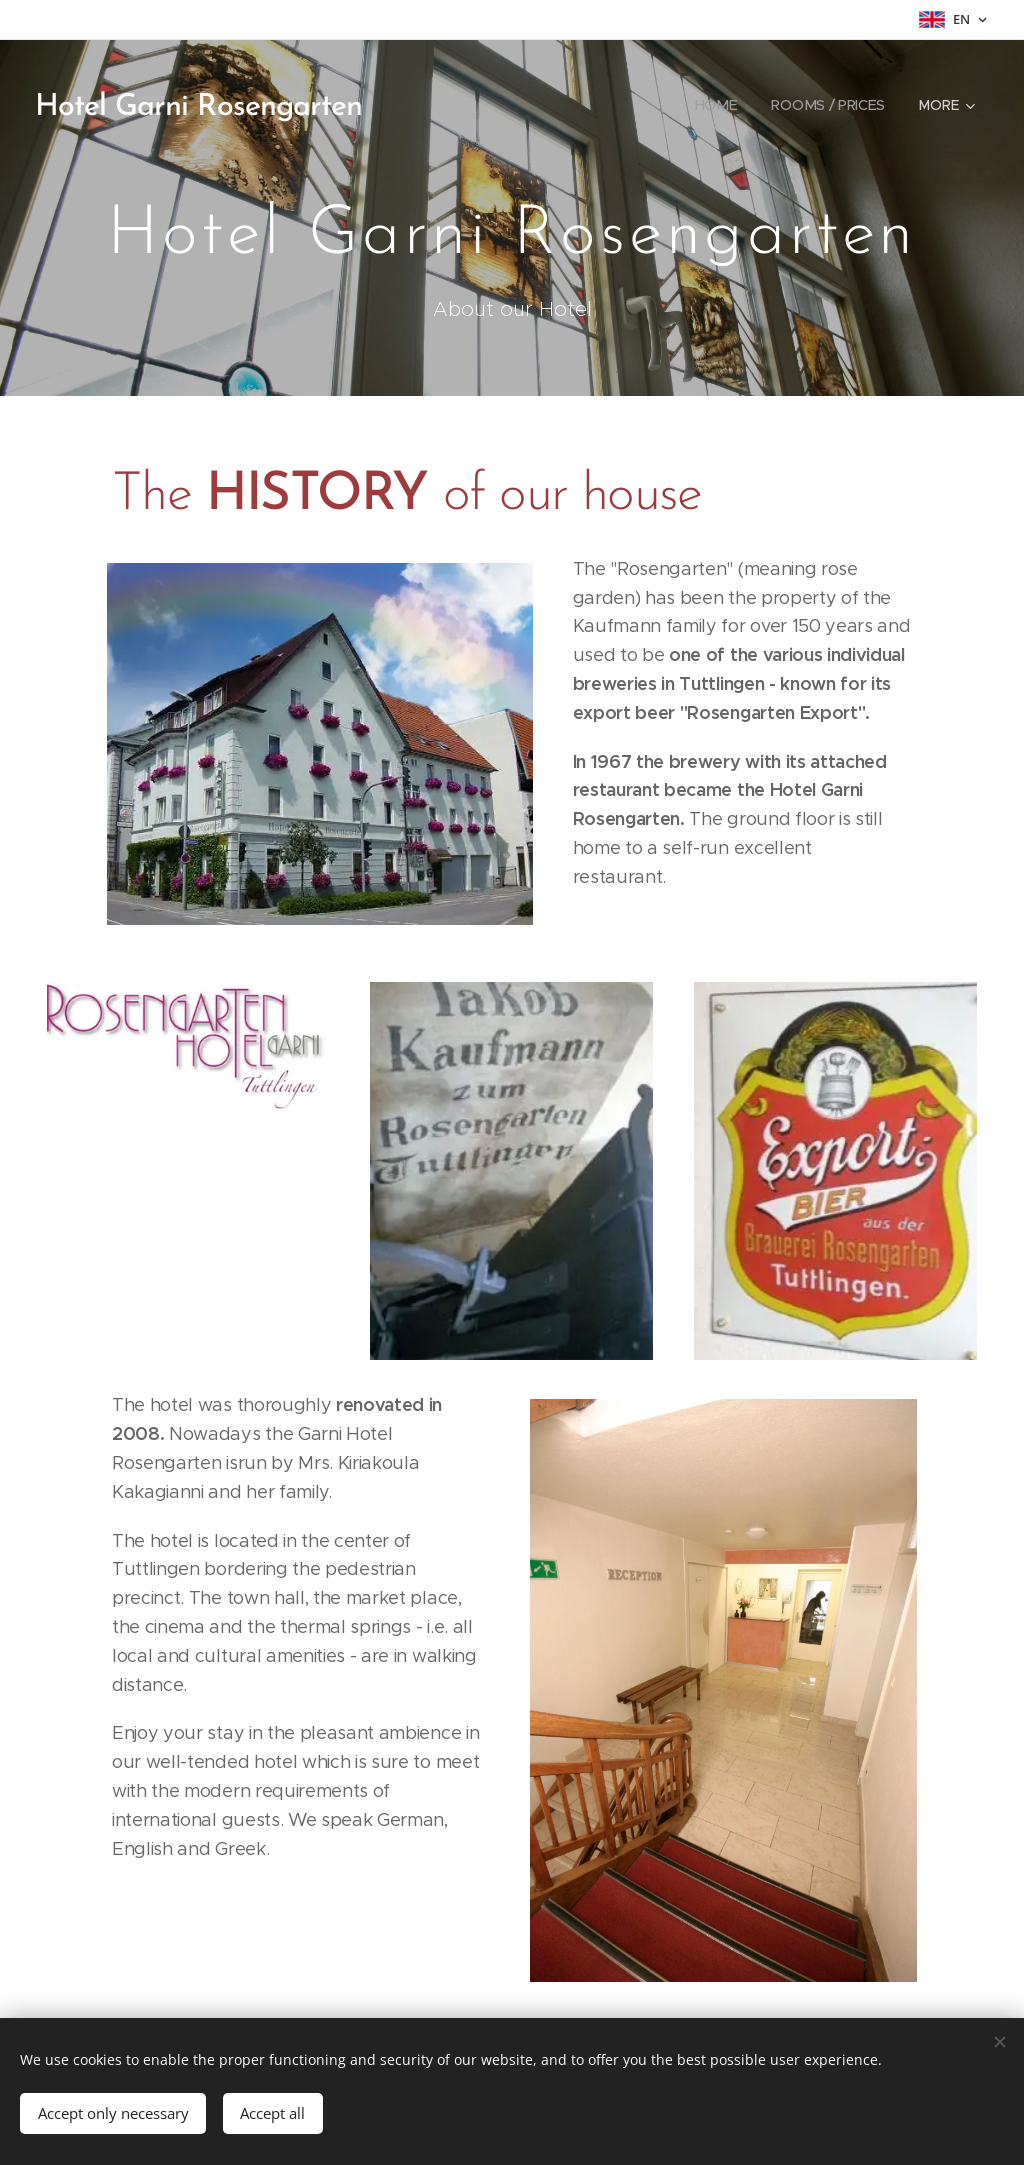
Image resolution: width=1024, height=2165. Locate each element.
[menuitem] (715, 105)
